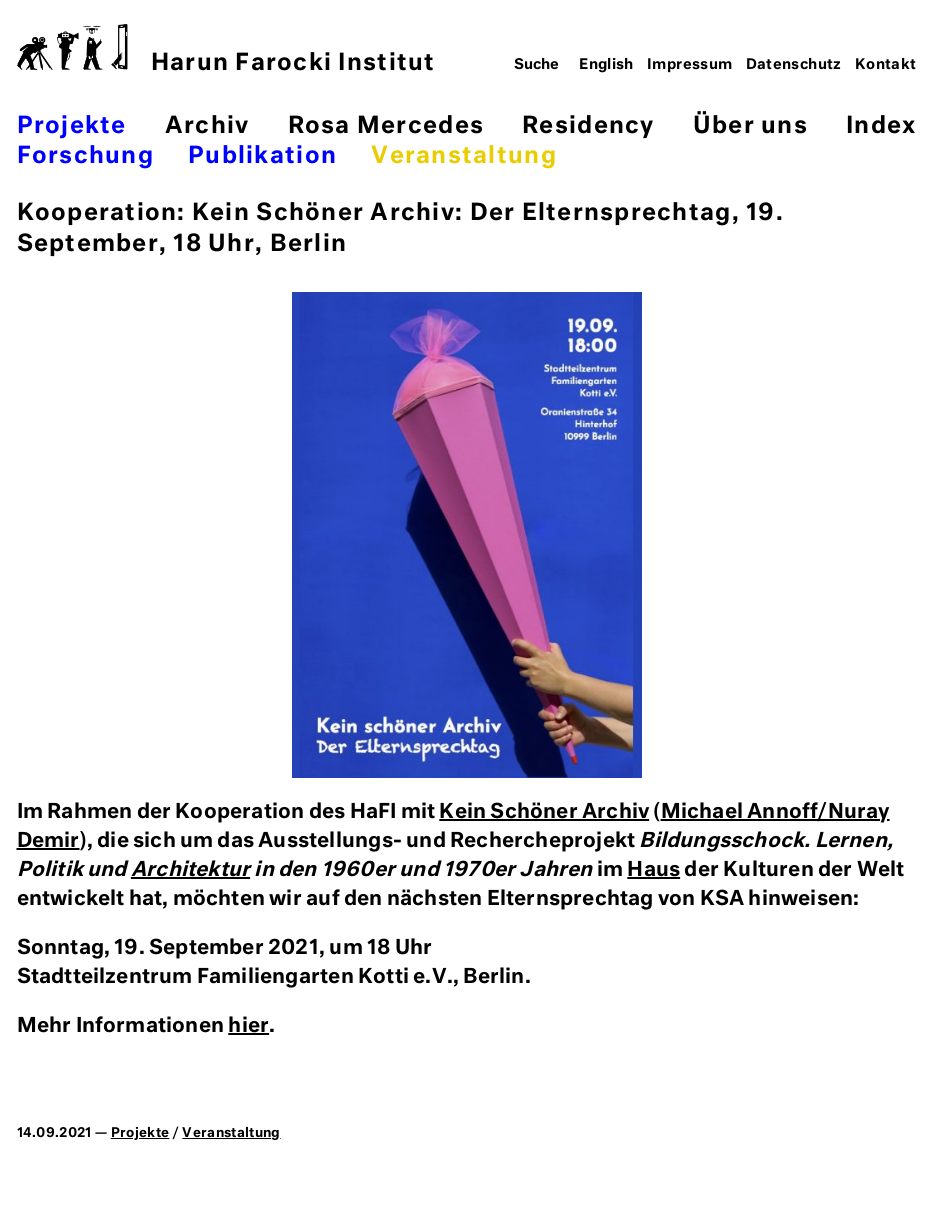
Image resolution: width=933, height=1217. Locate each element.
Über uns (750, 126)
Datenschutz (794, 65)
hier (248, 1026)
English (606, 65)
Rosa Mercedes (386, 126)
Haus (653, 870)
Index (881, 126)
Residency (588, 126)
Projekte (72, 126)
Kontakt (886, 65)
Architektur (190, 870)
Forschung (85, 156)
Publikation (262, 156)
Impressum (689, 65)
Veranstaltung (463, 156)
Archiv (207, 126)
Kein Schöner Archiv (544, 812)
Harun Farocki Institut (226, 49)
